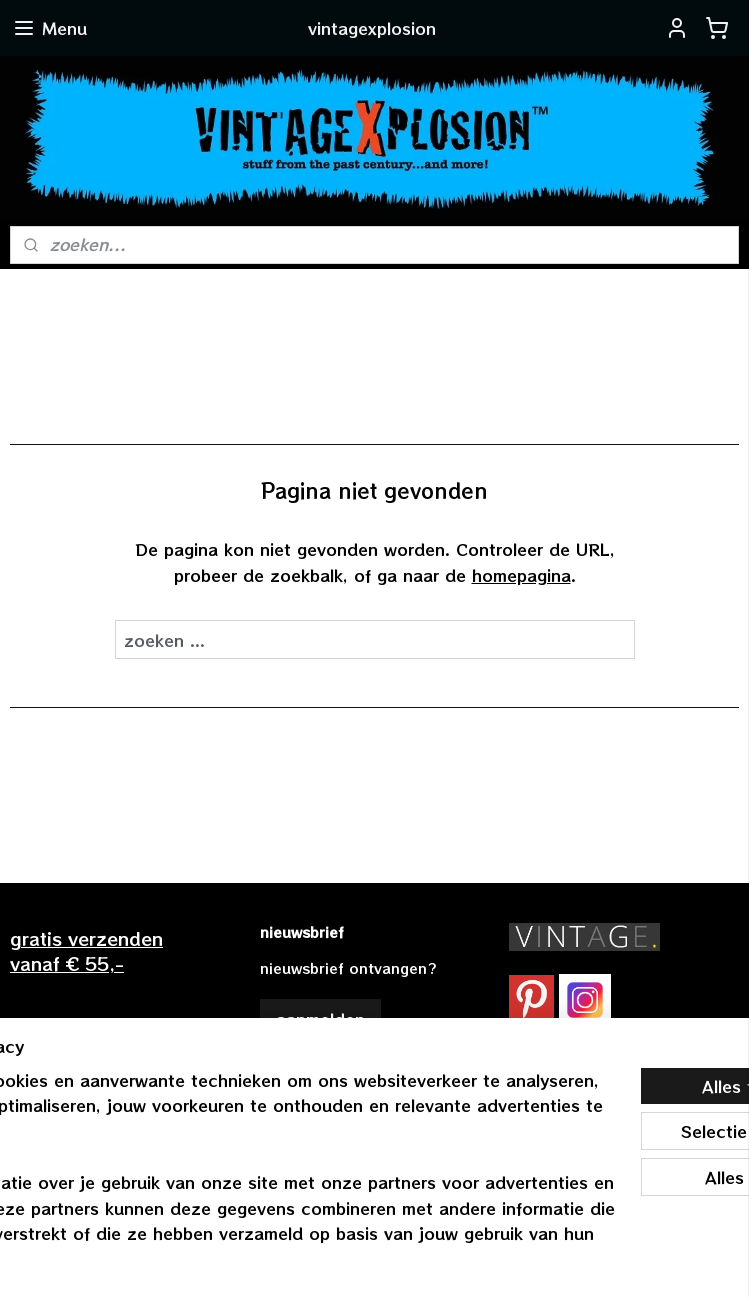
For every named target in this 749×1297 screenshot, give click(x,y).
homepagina (521, 574)
